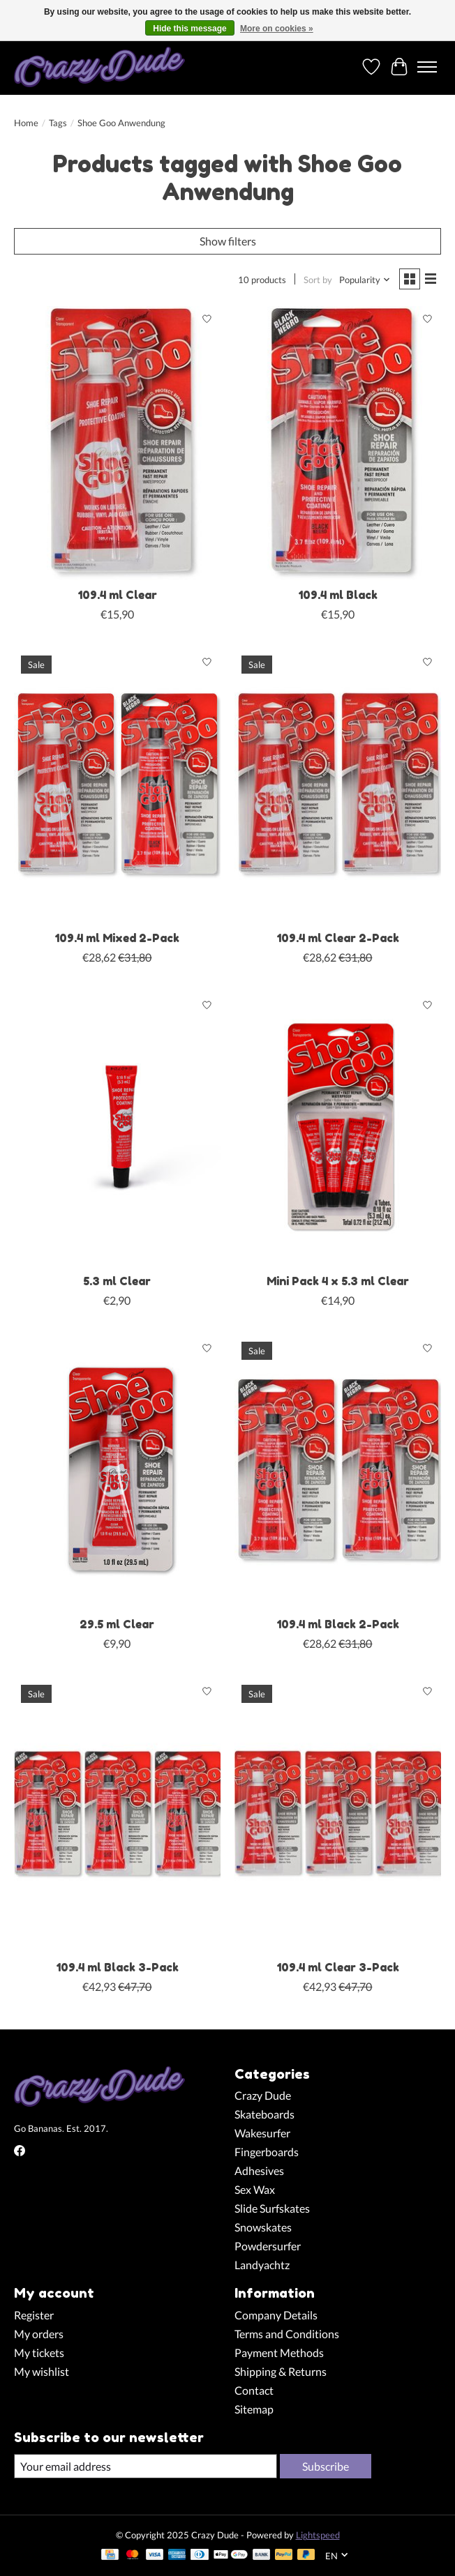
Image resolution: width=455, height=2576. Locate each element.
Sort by (318, 279)
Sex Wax (254, 2189)
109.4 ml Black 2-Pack (337, 1624)
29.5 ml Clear (117, 1624)
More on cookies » (276, 28)
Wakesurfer (262, 2132)
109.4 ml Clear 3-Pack (337, 1967)
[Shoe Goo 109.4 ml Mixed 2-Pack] (117, 786)
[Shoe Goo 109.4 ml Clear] (117, 443)
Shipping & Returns (280, 2371)
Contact (254, 2390)
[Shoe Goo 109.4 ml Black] (337, 443)
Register (34, 2314)
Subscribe (325, 2466)
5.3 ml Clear (117, 1281)
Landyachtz (262, 2264)
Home (26, 122)
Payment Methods (279, 2352)
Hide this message (189, 28)
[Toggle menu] (427, 67)
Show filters (228, 241)
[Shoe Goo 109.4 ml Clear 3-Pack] (337, 1815)
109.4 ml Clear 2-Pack (337, 938)
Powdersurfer (267, 2245)
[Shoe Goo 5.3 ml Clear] (117, 1129)
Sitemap (254, 2409)
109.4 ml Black (338, 595)
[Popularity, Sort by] (365, 279)
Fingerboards (266, 2151)
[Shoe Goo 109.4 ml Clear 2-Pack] (337, 786)
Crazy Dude (262, 2095)
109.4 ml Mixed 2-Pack (116, 938)
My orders (39, 2333)
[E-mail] (145, 2466)
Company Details (276, 2314)
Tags (58, 122)
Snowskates (263, 2227)
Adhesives (259, 2170)
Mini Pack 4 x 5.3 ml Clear (338, 1281)
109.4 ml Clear (117, 595)
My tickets (39, 2352)
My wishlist (41, 2371)
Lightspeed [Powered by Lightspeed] (318, 2534)
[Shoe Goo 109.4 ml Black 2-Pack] (337, 1472)
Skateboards (264, 2114)
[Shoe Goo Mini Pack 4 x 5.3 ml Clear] (337, 1129)
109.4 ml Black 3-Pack (117, 1967)
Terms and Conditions (286, 2333)
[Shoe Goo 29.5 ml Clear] (117, 1472)
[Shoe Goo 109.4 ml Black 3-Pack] (117, 1815)
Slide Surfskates (272, 2208)
